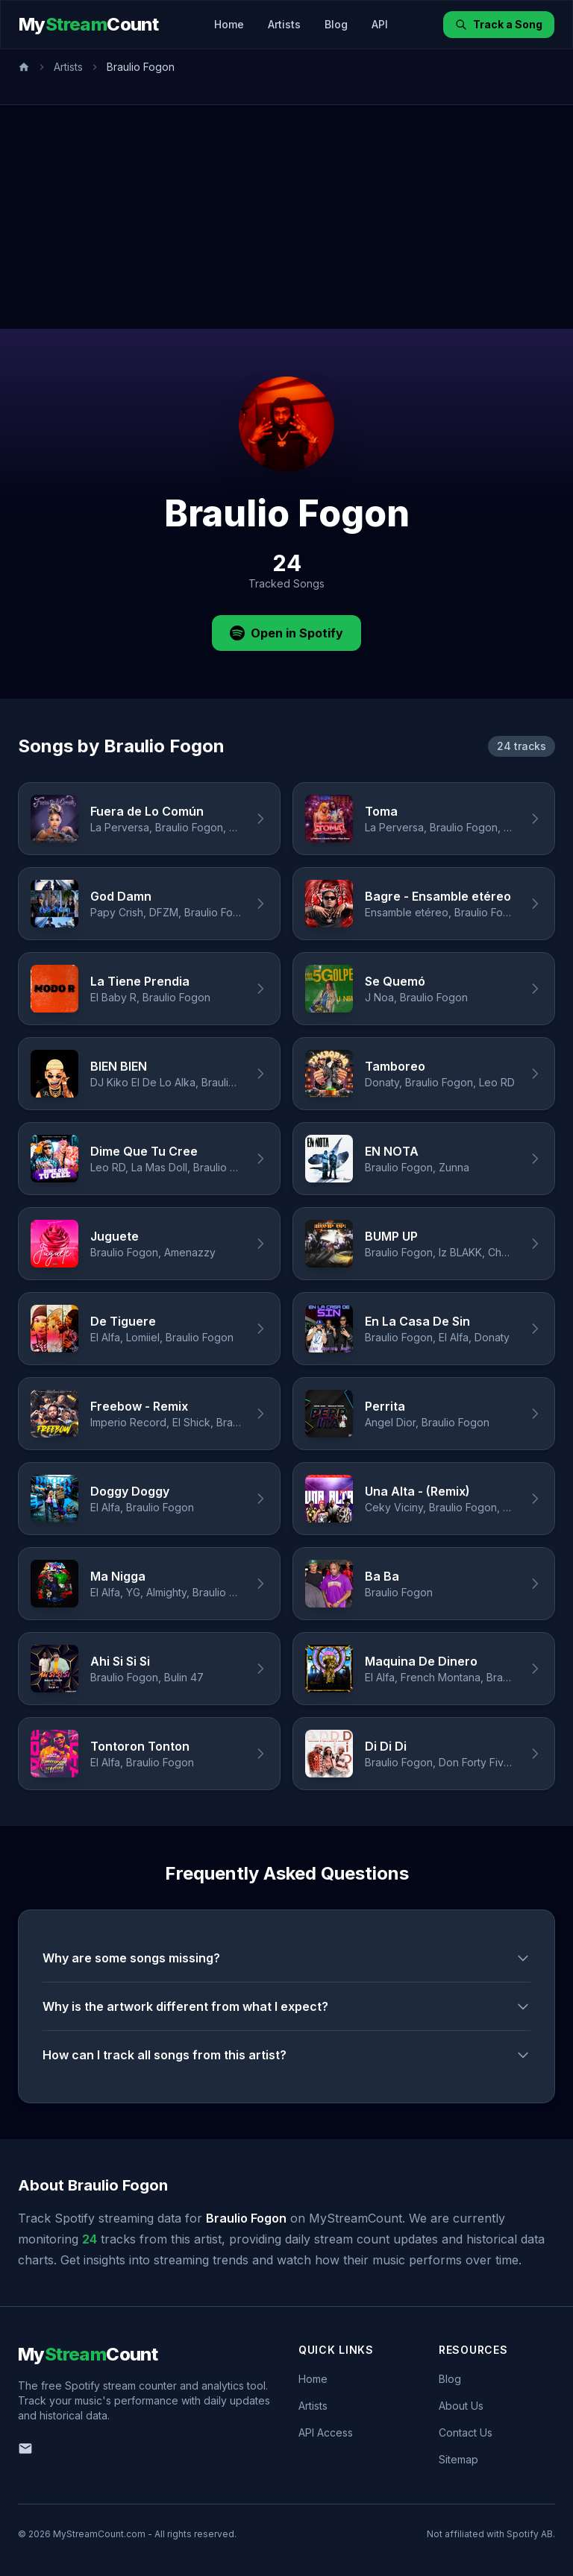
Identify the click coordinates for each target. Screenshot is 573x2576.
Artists (284, 24)
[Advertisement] (286, 217)
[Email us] (25, 2448)
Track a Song (498, 24)
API (380, 24)
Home (229, 24)
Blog (336, 24)
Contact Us (465, 2432)
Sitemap (458, 2459)
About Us (461, 2405)
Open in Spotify (286, 633)
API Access (325, 2432)
